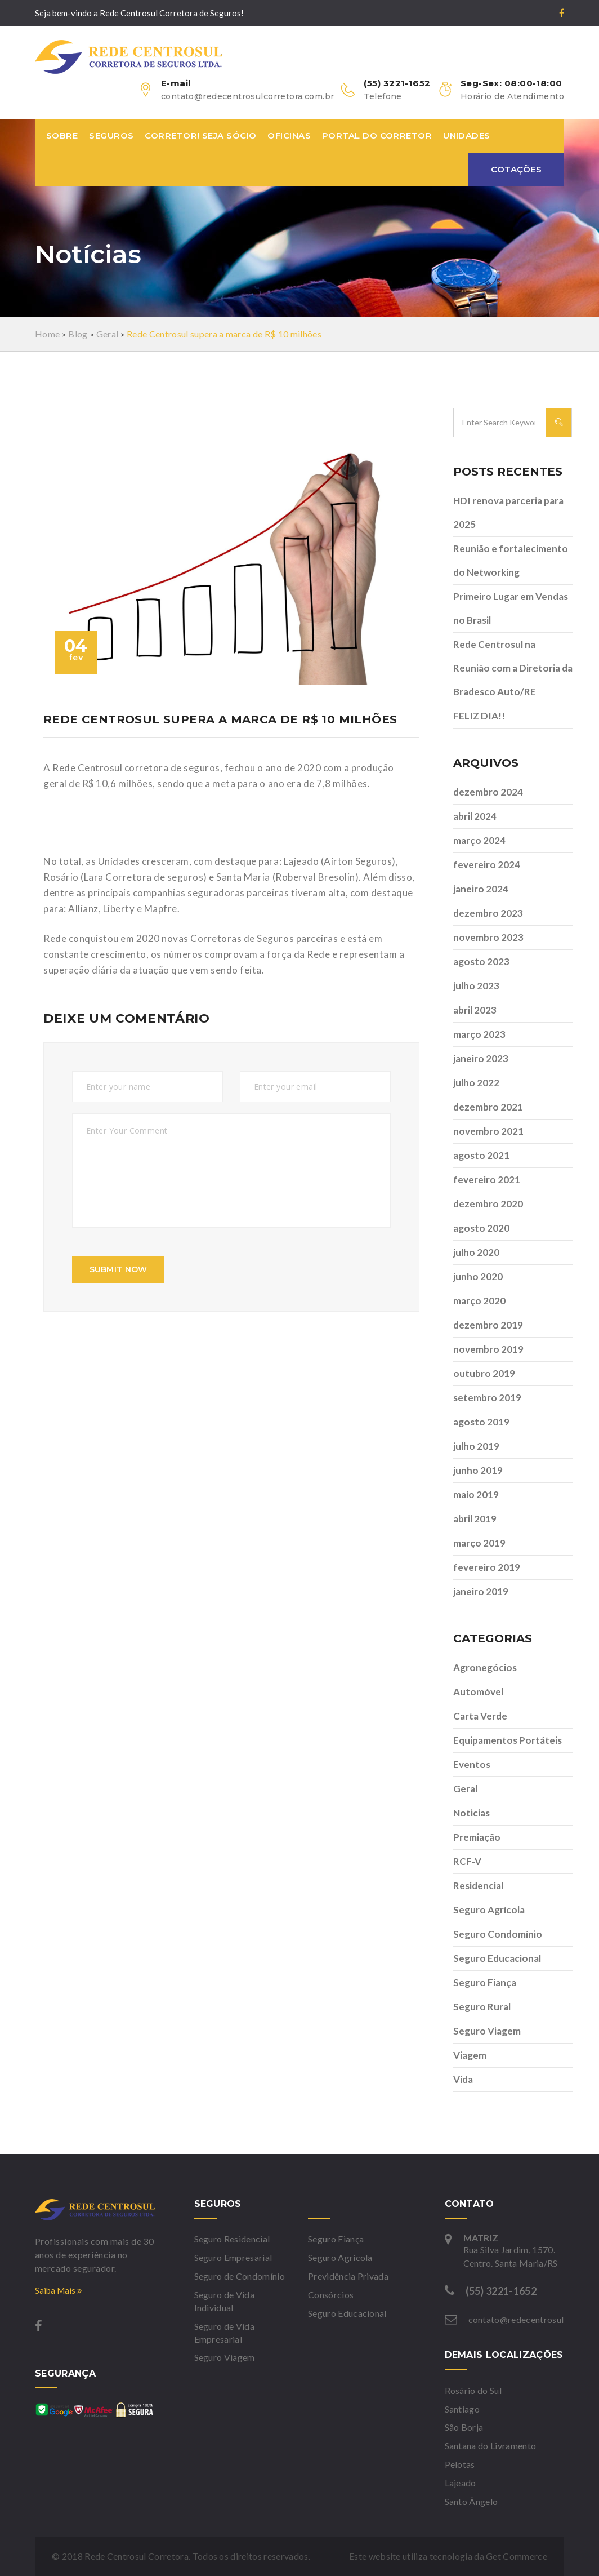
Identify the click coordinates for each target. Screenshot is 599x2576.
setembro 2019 (487, 1398)
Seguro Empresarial (233, 2257)
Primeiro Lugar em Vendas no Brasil (510, 608)
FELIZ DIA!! (479, 716)
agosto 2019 (481, 1422)
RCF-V (467, 1861)
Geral (465, 1789)
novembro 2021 (488, 1131)
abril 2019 (475, 1519)
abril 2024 (475, 816)
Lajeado (460, 2482)
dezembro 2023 (488, 913)
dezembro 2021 (488, 1107)
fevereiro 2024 (486, 864)
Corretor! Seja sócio (200, 135)
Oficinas (289, 135)
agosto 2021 (481, 1155)
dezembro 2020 (488, 1204)
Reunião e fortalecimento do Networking (510, 560)
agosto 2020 (481, 1228)
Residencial (478, 1885)
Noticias (471, 1813)
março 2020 (479, 1301)
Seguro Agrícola (489, 1910)
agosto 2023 (481, 961)
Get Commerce (516, 2556)
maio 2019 (476, 1494)
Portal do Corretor (377, 135)
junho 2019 (478, 1470)
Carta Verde (480, 1716)
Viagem (469, 2055)
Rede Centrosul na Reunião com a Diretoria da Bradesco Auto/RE (513, 668)
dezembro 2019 (488, 1325)
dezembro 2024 (488, 792)
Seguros (111, 135)
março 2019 (479, 1543)
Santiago (462, 2409)
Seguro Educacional (497, 1958)
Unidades (466, 135)
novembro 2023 (488, 937)
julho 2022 (476, 1083)
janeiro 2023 (480, 1058)
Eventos (471, 1764)
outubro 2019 (484, 1373)
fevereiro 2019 (486, 1567)
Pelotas (460, 2464)
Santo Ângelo (471, 2501)
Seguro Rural (482, 2007)
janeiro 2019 (480, 1591)
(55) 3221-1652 (501, 2291)
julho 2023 (476, 986)
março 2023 (479, 1034)
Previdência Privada (348, 2276)
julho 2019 (476, 1446)
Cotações (516, 169)
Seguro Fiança (484, 1982)
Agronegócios (485, 1667)
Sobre (62, 135)
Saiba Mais (58, 2290)
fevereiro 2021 (486, 1179)
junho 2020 (478, 1276)
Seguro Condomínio (497, 1934)
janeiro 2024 (480, 889)
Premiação (476, 1837)
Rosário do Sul (473, 2390)
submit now (118, 1269)
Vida (463, 2079)
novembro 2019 (488, 1349)
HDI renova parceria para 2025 (508, 512)
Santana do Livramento (491, 2445)
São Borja (464, 2427)
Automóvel (478, 1692)
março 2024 (479, 840)
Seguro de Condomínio (239, 2276)
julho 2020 (476, 1252)
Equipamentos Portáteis (507, 1740)
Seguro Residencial (232, 2238)
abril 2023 (475, 1010)
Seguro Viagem (487, 2031)
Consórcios (331, 2294)
